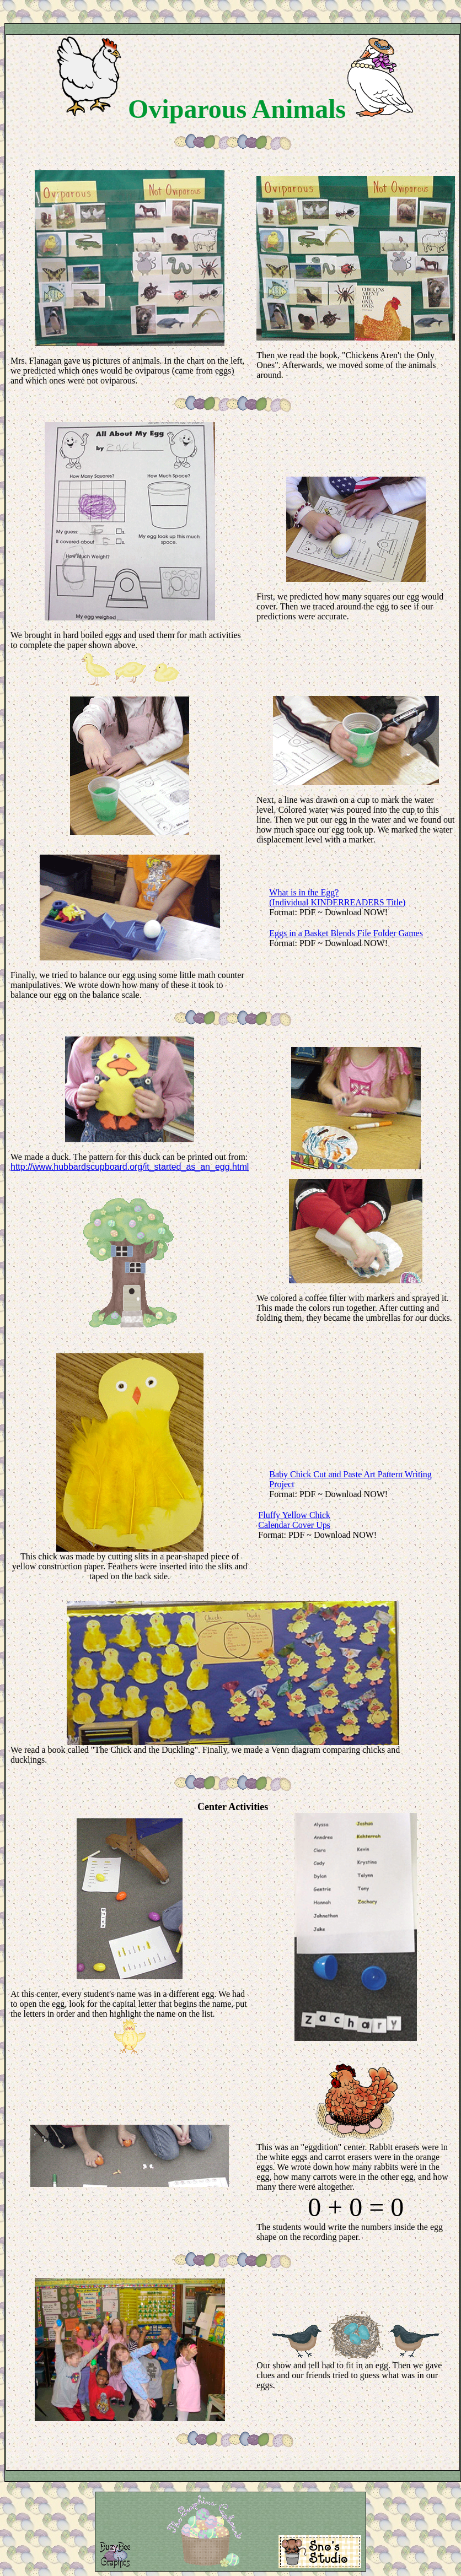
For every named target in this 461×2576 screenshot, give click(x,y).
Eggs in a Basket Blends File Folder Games (346, 933)
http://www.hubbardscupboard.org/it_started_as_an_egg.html (129, 1166)
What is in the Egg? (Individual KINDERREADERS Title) (337, 897)
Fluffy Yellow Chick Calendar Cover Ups (294, 1520)
